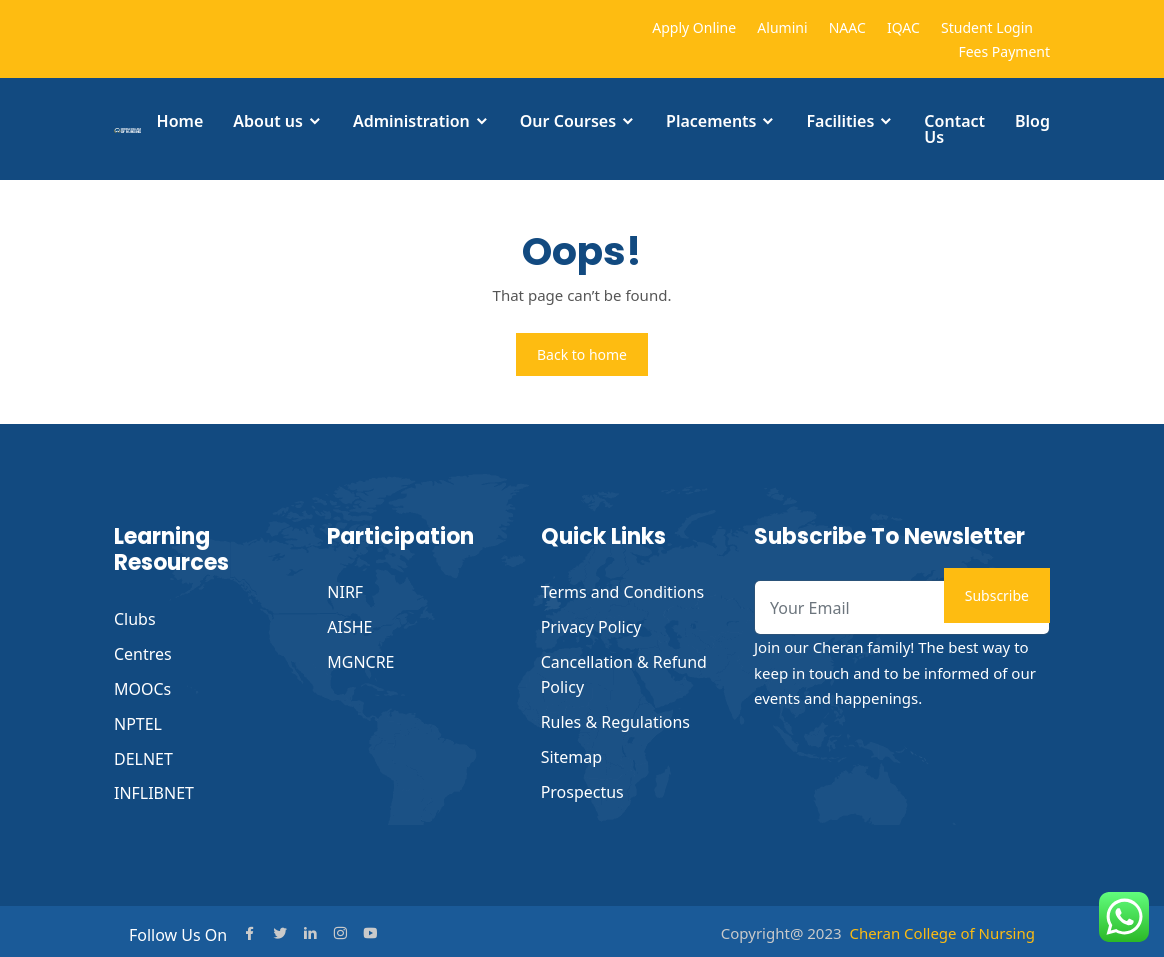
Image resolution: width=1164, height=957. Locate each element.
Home (180, 121)
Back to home (582, 354)
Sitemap (572, 752)
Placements (711, 121)
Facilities (840, 121)
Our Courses (568, 121)
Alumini (782, 27)
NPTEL (138, 721)
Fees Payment (1004, 51)
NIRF (345, 592)
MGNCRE (360, 660)
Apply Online (694, 27)
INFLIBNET (154, 789)
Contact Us (954, 129)
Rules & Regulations (616, 718)
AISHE (349, 626)
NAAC (847, 27)
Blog (1032, 121)
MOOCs (142, 687)
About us (268, 121)
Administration (411, 121)
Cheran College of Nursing (942, 928)
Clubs (135, 619)
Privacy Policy (591, 626)
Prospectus (582, 786)
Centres (143, 653)
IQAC (903, 27)
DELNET (143, 755)
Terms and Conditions (623, 592)
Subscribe (997, 595)
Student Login (987, 27)
